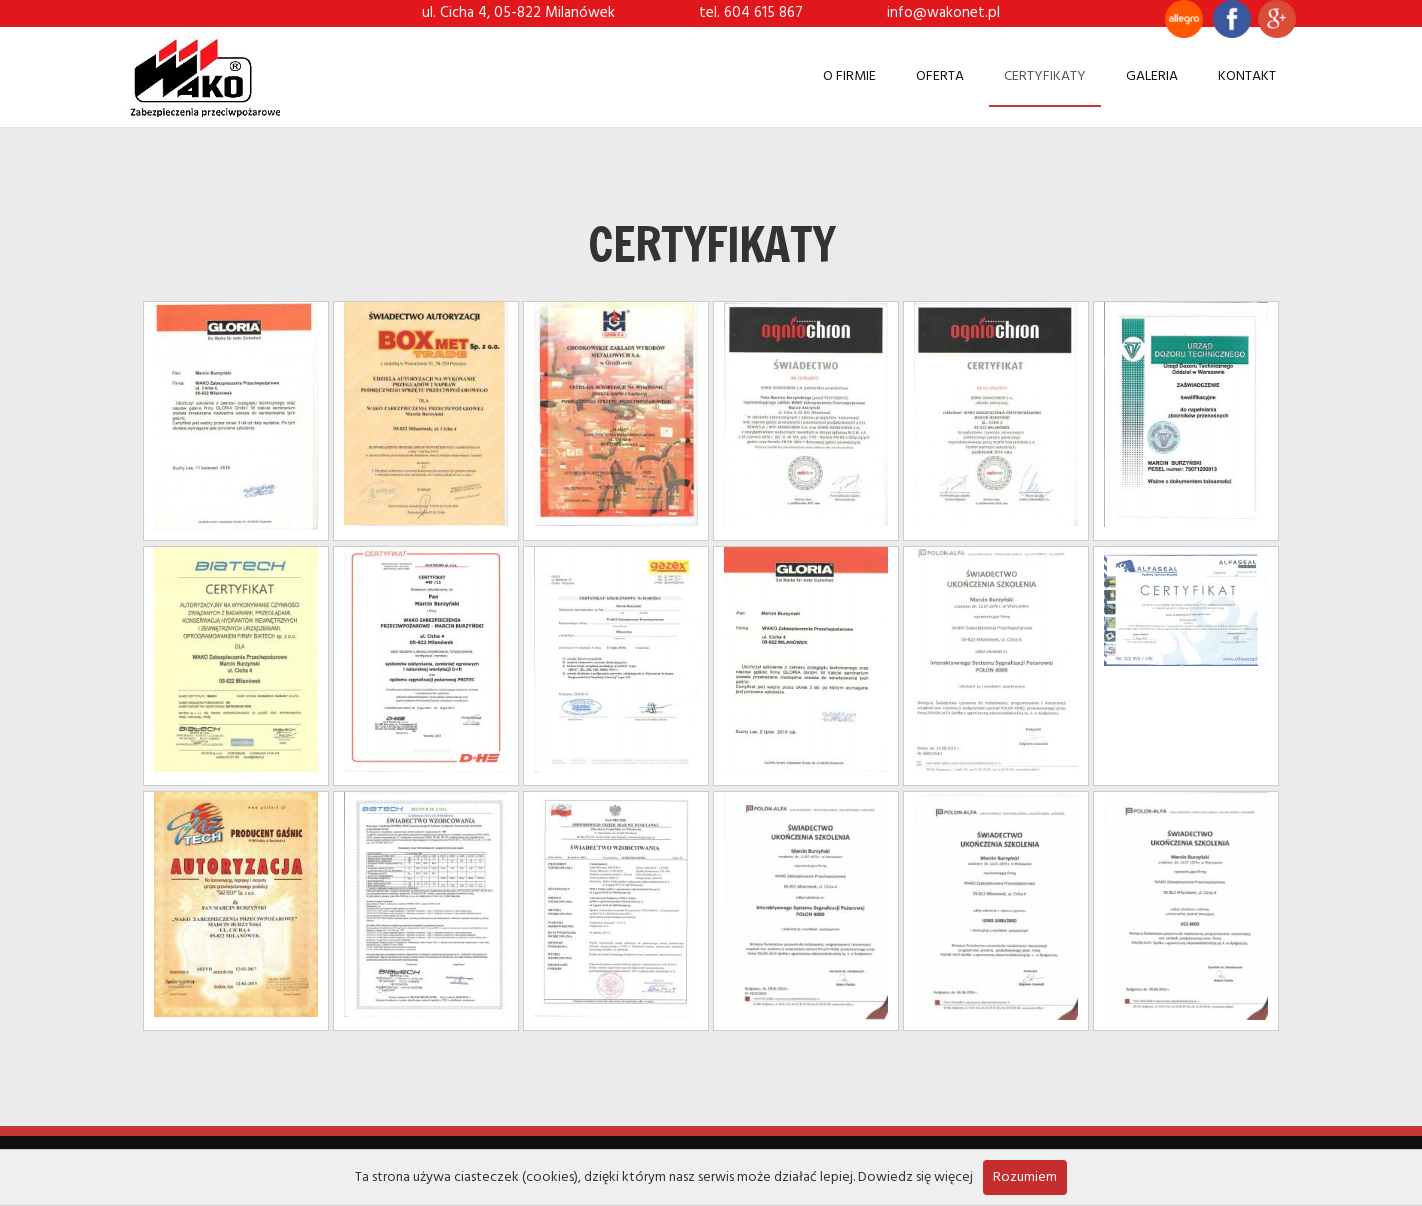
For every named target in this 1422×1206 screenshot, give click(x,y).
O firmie (849, 76)
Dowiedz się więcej (915, 1177)
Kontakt (1247, 76)
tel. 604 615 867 (751, 13)
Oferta (940, 76)
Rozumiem (1025, 1177)
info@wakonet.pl (943, 13)
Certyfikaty (1045, 76)
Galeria (1152, 76)
